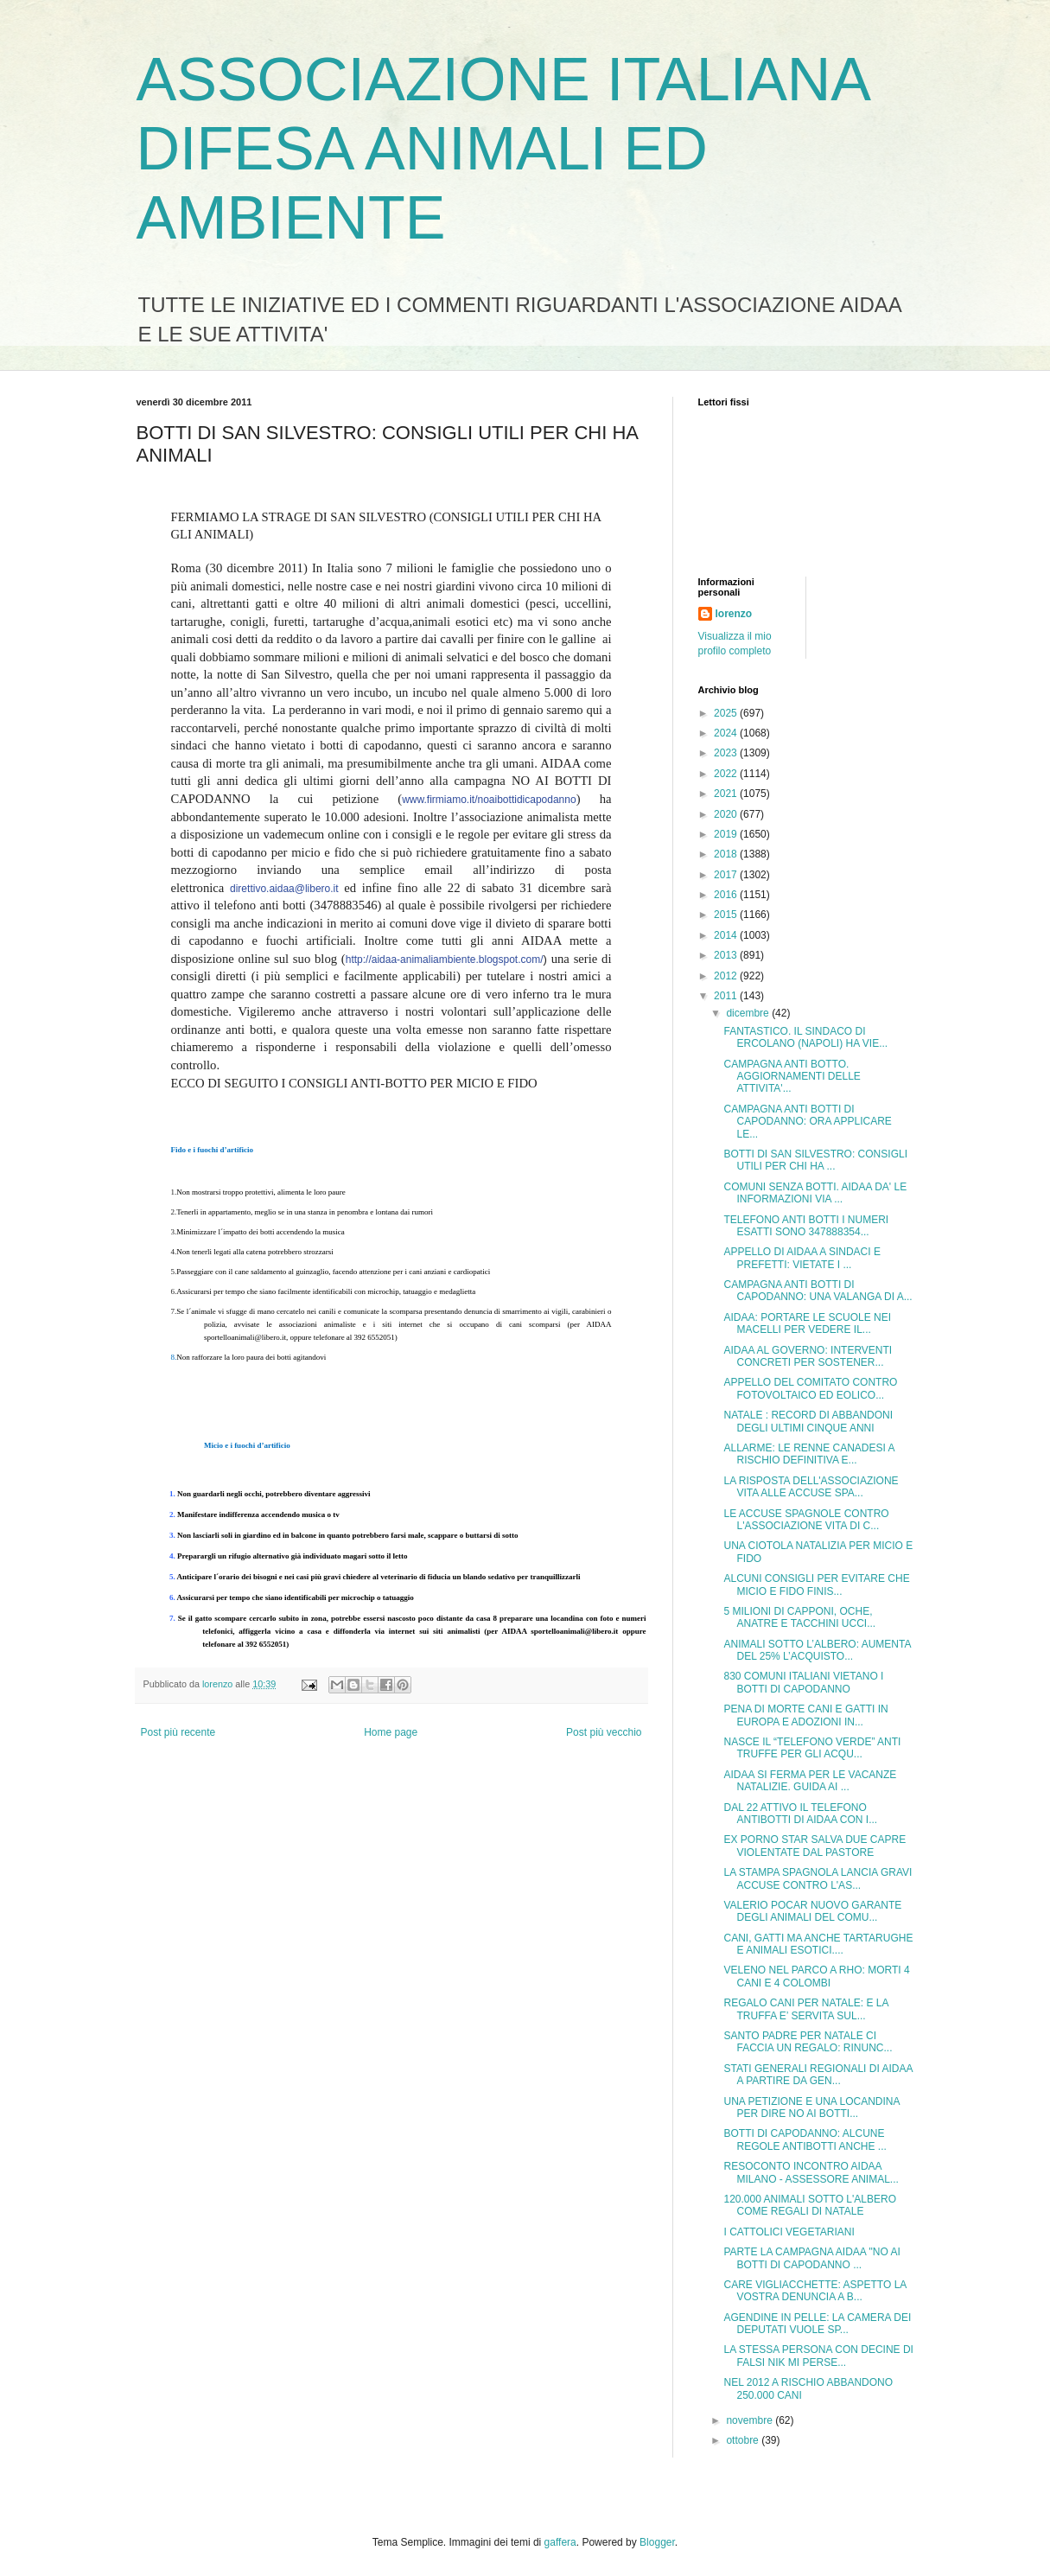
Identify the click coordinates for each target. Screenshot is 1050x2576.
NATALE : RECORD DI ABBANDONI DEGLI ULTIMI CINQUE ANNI (808, 1421)
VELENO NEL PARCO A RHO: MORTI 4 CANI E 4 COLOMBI (816, 1976)
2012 (727, 976)
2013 (727, 955)
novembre (750, 2420)
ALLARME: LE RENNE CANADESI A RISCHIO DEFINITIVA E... (808, 1454)
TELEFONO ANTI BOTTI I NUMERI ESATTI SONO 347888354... (805, 1226)
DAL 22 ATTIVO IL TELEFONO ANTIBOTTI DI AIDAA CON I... (800, 1813)
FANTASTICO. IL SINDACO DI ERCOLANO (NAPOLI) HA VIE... (805, 1037)
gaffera (560, 2542)
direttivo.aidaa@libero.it (284, 889)
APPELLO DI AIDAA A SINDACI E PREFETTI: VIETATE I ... (801, 1258)
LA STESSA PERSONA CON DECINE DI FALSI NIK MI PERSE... (818, 2355)
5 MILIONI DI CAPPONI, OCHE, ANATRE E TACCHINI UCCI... (799, 1617)
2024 (727, 733)
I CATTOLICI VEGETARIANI (788, 2232)
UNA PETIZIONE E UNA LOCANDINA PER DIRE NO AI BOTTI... (811, 2107)
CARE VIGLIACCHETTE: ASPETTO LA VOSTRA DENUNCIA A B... (814, 2291)
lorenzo (734, 614)
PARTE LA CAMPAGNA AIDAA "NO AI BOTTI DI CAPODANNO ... (811, 2258)
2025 (727, 713)
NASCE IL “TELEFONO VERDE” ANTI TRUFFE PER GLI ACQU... (811, 1748)
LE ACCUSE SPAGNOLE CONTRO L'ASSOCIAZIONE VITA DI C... (805, 1520)
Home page (390, 1732)
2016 (727, 895)
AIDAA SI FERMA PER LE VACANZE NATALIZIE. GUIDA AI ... (809, 1781)
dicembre (749, 1013)
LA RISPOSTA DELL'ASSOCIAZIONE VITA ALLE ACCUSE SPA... (810, 1487)
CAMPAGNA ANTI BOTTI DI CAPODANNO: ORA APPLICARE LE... (807, 1121)
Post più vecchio (603, 1732)
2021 (727, 793)
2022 (727, 774)
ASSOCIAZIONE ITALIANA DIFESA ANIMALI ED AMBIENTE (503, 149)
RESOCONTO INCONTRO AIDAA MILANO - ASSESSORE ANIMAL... (810, 2172)
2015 (727, 915)
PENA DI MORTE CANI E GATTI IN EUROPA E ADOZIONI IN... (805, 1715)
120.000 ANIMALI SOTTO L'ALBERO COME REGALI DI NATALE (809, 2205)
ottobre (743, 2440)
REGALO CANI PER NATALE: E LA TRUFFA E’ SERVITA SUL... (805, 2009)
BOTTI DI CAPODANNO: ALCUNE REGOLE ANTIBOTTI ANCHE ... (804, 2139)
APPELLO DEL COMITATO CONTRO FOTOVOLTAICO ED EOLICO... (810, 1388)
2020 (727, 814)
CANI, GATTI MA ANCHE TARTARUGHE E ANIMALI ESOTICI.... (818, 1944)
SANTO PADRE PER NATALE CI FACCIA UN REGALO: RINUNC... (807, 2042)
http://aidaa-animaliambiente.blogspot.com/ (445, 959)
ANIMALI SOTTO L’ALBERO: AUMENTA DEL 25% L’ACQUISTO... (816, 1650)
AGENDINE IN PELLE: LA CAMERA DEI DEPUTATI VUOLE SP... (817, 2323)
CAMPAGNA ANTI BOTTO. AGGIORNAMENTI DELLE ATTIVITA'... (791, 1076)
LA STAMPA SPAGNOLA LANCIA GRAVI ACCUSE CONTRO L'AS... (817, 1878)
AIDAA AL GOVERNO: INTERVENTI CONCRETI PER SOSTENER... (807, 1356)
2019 (727, 834)
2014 (727, 935)
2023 (727, 753)
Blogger (657, 2542)
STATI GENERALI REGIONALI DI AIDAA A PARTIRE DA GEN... (817, 2075)
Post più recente (178, 1732)
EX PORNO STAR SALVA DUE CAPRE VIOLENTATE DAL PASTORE (814, 1845)
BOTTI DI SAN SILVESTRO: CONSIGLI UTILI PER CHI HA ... (815, 1160)
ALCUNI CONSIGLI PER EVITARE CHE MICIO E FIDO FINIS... (816, 1584)
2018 (727, 854)
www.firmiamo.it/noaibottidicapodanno (489, 800)
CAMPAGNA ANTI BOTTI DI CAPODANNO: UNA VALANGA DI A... (817, 1290)
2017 (727, 875)
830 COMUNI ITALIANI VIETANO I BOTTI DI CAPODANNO (803, 1682)
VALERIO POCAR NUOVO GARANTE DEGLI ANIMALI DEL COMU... (812, 1911)
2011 (727, 996)
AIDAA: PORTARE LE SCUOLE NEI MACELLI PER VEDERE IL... (807, 1323)
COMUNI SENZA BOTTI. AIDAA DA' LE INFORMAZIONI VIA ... (815, 1193)
